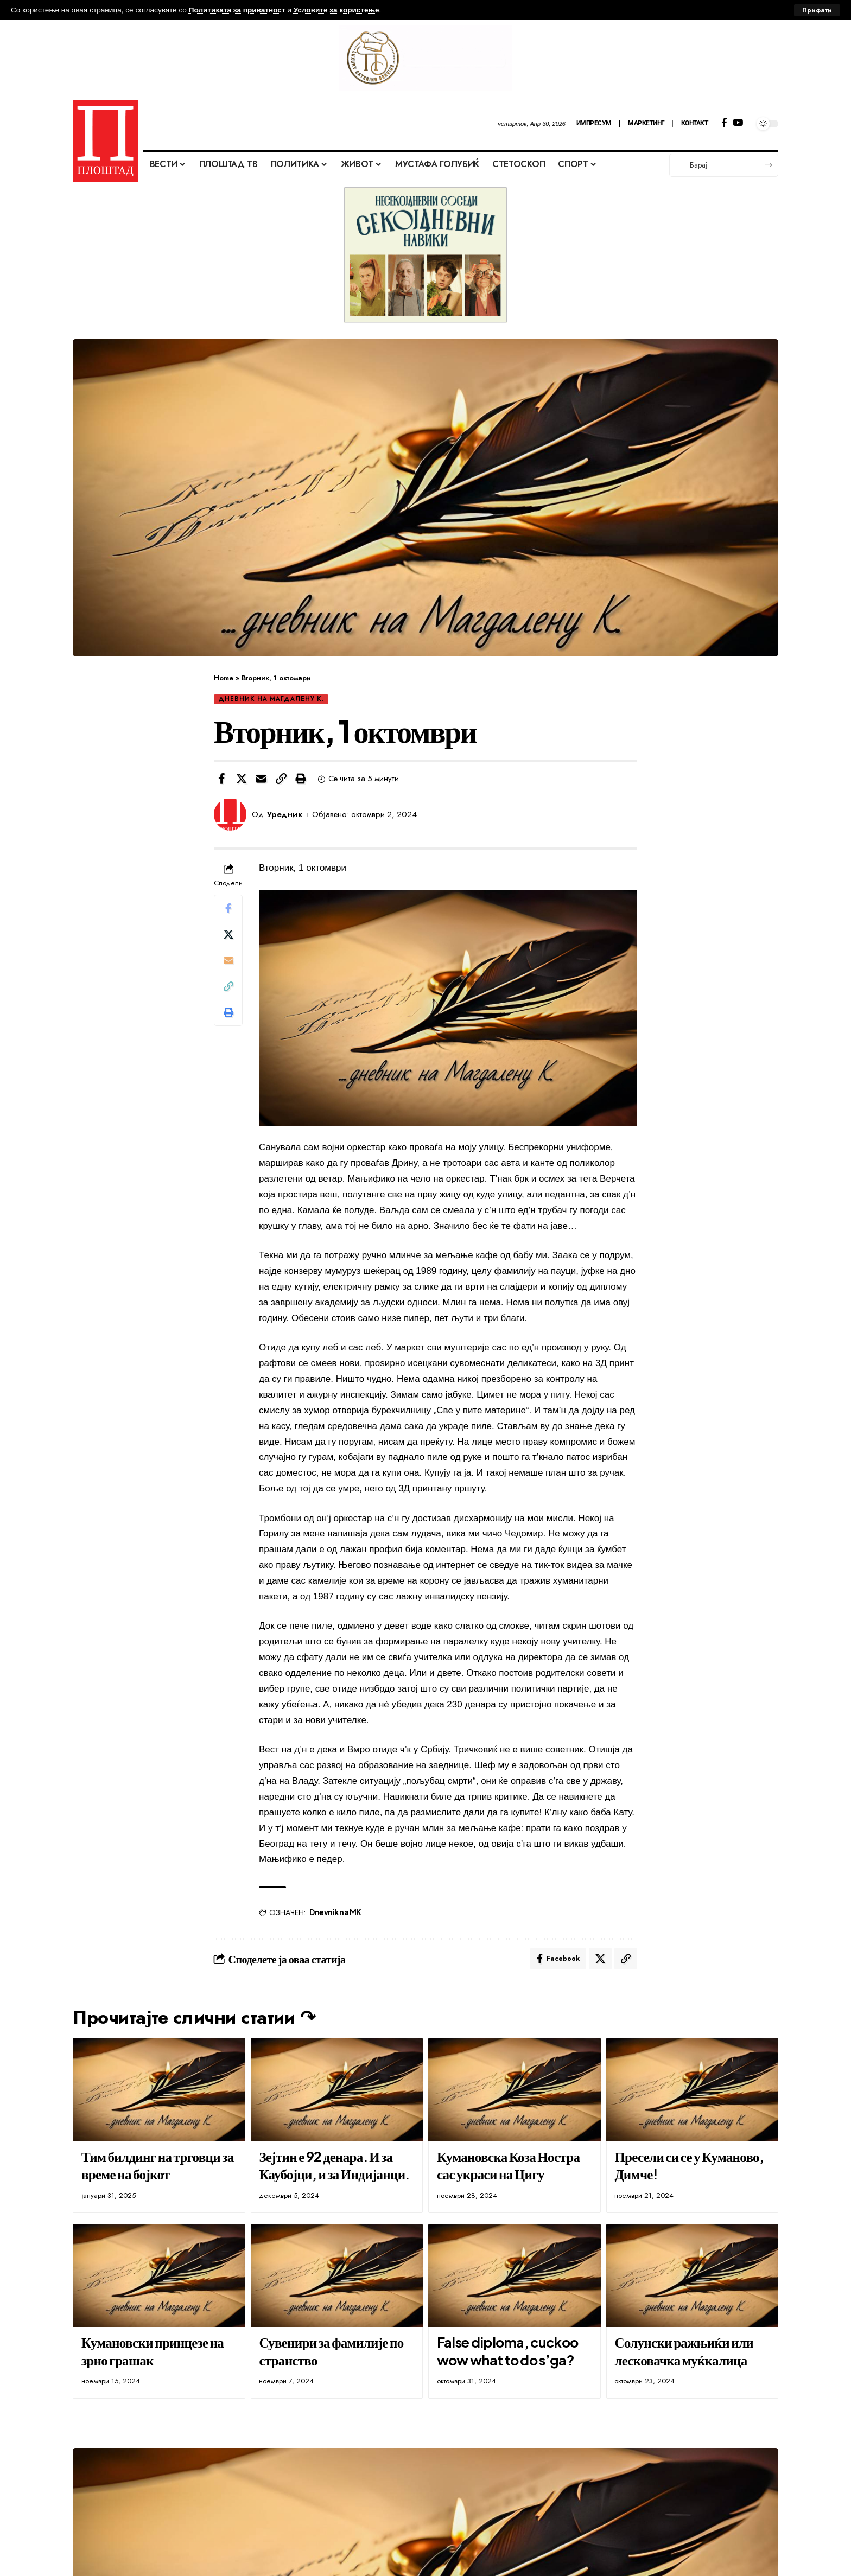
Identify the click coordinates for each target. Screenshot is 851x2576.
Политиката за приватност (237, 10)
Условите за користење (336, 10)
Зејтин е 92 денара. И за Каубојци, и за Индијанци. (334, 2165)
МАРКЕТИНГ (646, 123)
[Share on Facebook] (221, 778)
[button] (281, 778)
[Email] (261, 778)
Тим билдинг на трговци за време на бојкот (157, 2165)
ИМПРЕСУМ (594, 123)
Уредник (285, 814)
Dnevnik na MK (335, 1912)
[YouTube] (738, 123)
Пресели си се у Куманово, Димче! (689, 2165)
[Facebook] (724, 123)
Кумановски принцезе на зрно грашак (152, 2351)
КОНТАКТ (694, 123)
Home (223, 678)
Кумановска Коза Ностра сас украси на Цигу (508, 2165)
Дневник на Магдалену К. (271, 698)
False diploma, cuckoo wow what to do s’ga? (507, 2351)
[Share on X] (241, 778)
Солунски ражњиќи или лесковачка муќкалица (683, 2351)
